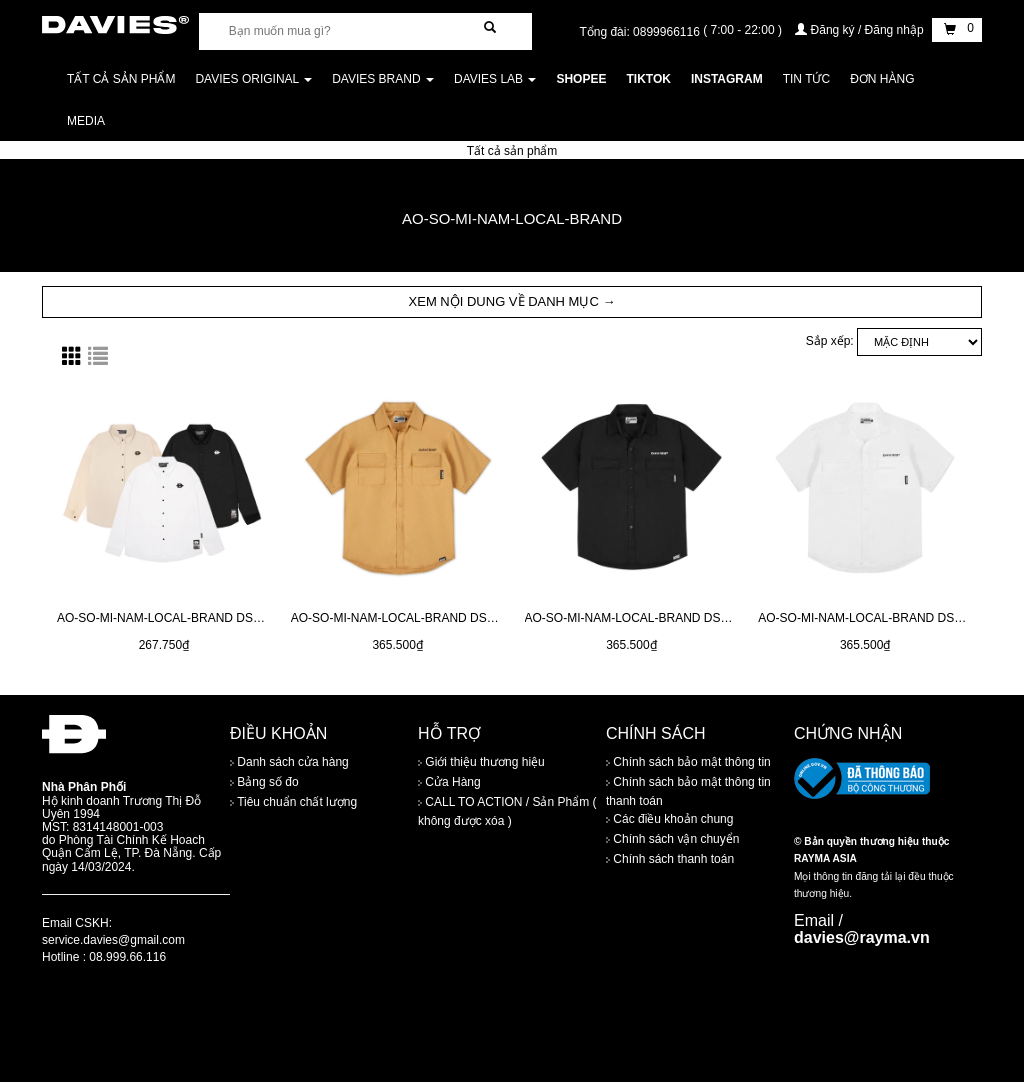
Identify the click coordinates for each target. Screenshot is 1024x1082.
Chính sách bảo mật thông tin (688, 762)
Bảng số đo (264, 782)
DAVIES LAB (495, 79)
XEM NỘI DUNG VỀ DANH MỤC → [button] (512, 301)
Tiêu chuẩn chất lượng (293, 802)
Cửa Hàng (449, 782)
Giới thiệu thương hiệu (481, 762)
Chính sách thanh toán (670, 859)
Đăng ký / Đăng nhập (861, 30)
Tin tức (806, 79)
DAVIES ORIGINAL (253, 79)
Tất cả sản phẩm (121, 79)
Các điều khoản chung (669, 819)
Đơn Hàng (882, 79)
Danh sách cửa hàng (289, 762)
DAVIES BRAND (383, 79)
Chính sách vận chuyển (672, 839)
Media (86, 121)
